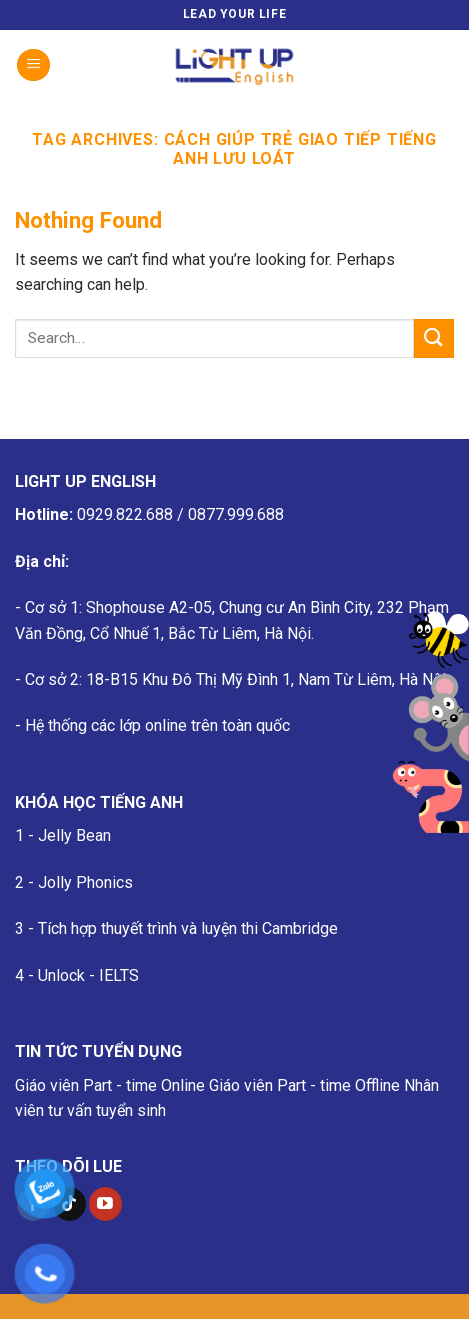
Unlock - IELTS (88, 975)
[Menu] (33, 65)
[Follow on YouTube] (105, 1204)
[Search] (446, 65)
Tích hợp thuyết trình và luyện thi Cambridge (188, 928)
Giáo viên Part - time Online (110, 1085)
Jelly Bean (74, 835)
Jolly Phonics (85, 882)
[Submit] (434, 338)
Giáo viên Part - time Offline (304, 1085)
